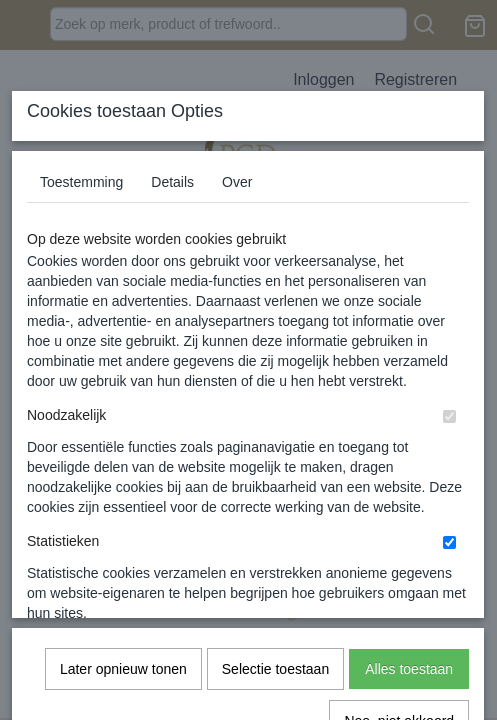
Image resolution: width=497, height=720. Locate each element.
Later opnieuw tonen (123, 596)
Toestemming (81, 331)
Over (237, 331)
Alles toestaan (409, 596)
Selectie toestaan (275, 596)
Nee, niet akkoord (399, 648)
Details (172, 331)
